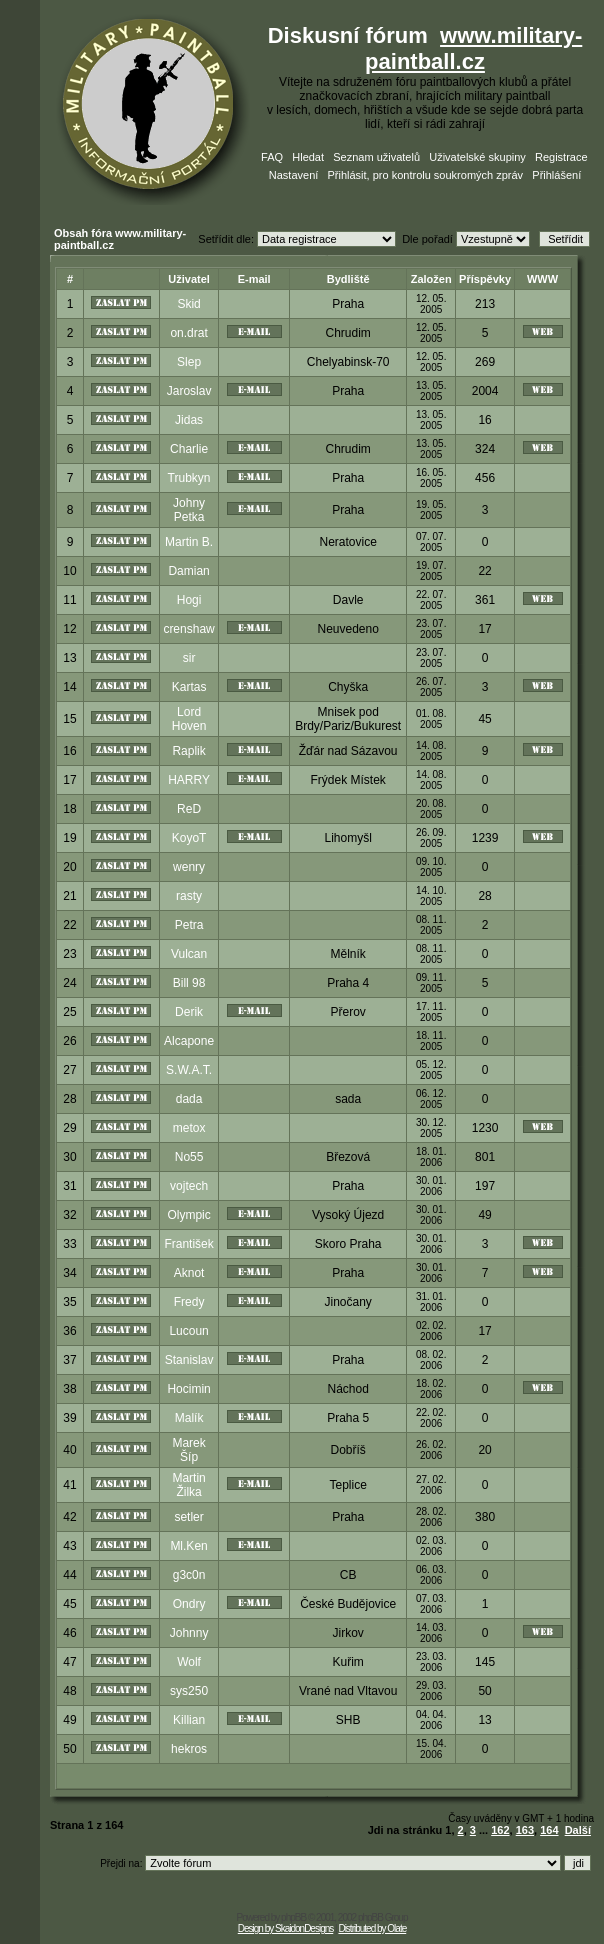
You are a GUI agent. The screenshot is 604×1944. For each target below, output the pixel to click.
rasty (189, 896)
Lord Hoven (189, 719)
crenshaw (188, 629)
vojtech (189, 1186)
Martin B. (189, 542)
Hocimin (188, 1389)
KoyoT (189, 838)
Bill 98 (189, 983)
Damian (188, 571)
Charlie (189, 449)
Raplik (188, 751)
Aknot (189, 1273)
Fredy (189, 1302)
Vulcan (189, 954)
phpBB (293, 1917)
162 (500, 1830)
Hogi (189, 600)
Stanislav (189, 1360)
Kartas (189, 687)
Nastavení (294, 175)
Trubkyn (189, 478)
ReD (189, 809)
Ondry (189, 1604)
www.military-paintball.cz (473, 48)
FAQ (272, 157)
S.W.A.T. (189, 1070)
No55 (189, 1157)
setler (188, 1517)
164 (549, 1830)
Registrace (561, 157)
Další (578, 1830)
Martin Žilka (188, 1485)
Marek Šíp (188, 1450)
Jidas (189, 420)
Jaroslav (189, 391)
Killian (189, 1720)
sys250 (189, 1691)
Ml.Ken (188, 1546)
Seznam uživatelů (376, 157)
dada (189, 1099)
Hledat (308, 157)
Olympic (188, 1215)
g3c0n (189, 1575)
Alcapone (189, 1041)
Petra (189, 925)
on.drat (188, 333)
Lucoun (188, 1331)
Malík (189, 1418)
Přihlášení (556, 175)
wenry (189, 867)
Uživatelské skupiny (477, 157)
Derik (189, 1012)
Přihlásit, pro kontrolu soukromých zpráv (425, 175)
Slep (189, 362)
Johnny (189, 1633)
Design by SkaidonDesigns (286, 1928)
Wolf (189, 1662)
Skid (188, 304)
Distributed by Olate (372, 1928)
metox (189, 1128)
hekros (189, 1749)
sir (189, 658)
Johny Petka (189, 510)
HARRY (189, 780)
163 (525, 1830)
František (188, 1244)
